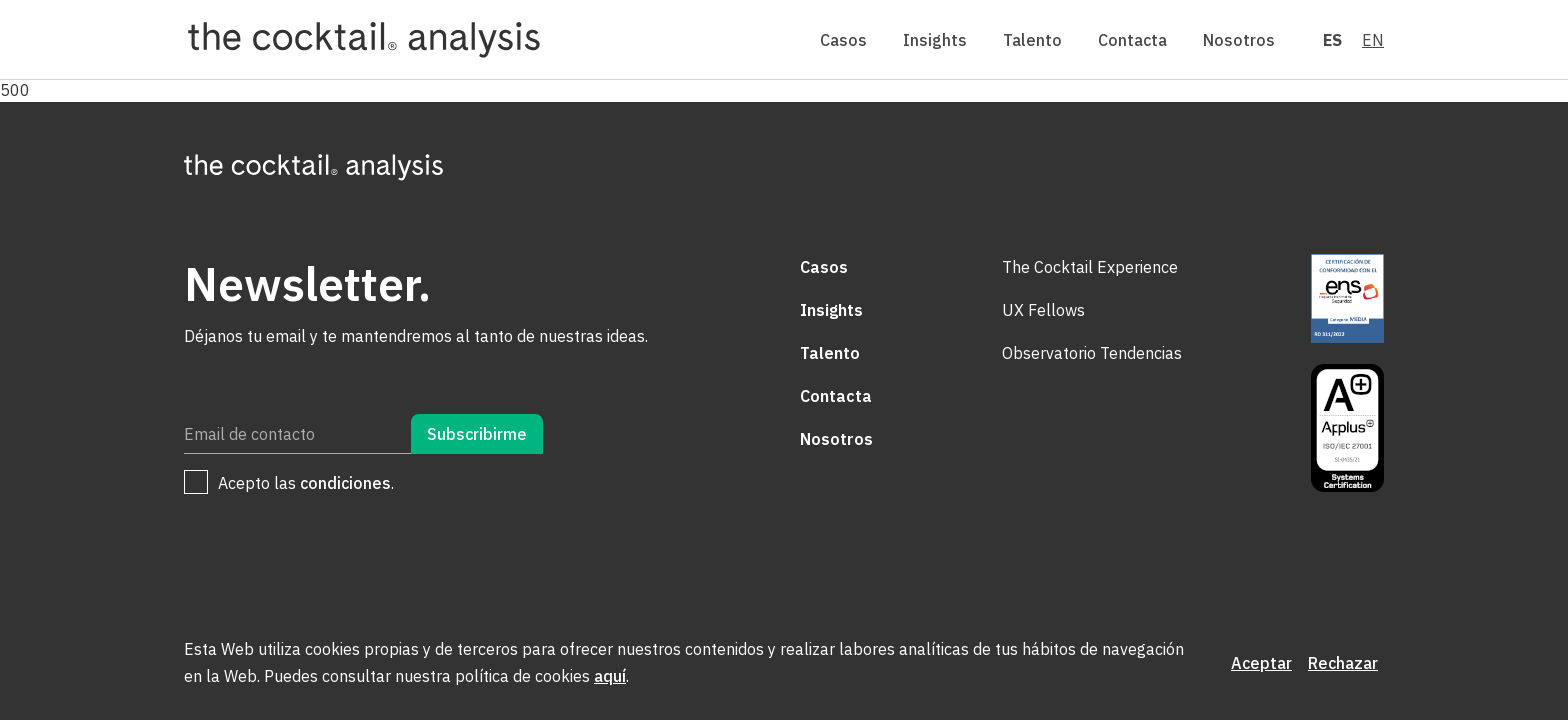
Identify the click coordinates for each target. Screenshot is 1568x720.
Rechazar (1343, 663)
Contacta (1132, 40)
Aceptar (1261, 663)
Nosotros (1239, 40)
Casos (843, 40)
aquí (610, 676)
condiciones (345, 483)
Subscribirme (477, 434)
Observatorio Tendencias (1092, 353)
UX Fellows (1043, 310)
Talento (1032, 40)
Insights (935, 40)
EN (1373, 40)
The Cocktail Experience (1090, 267)
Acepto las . (306, 483)
